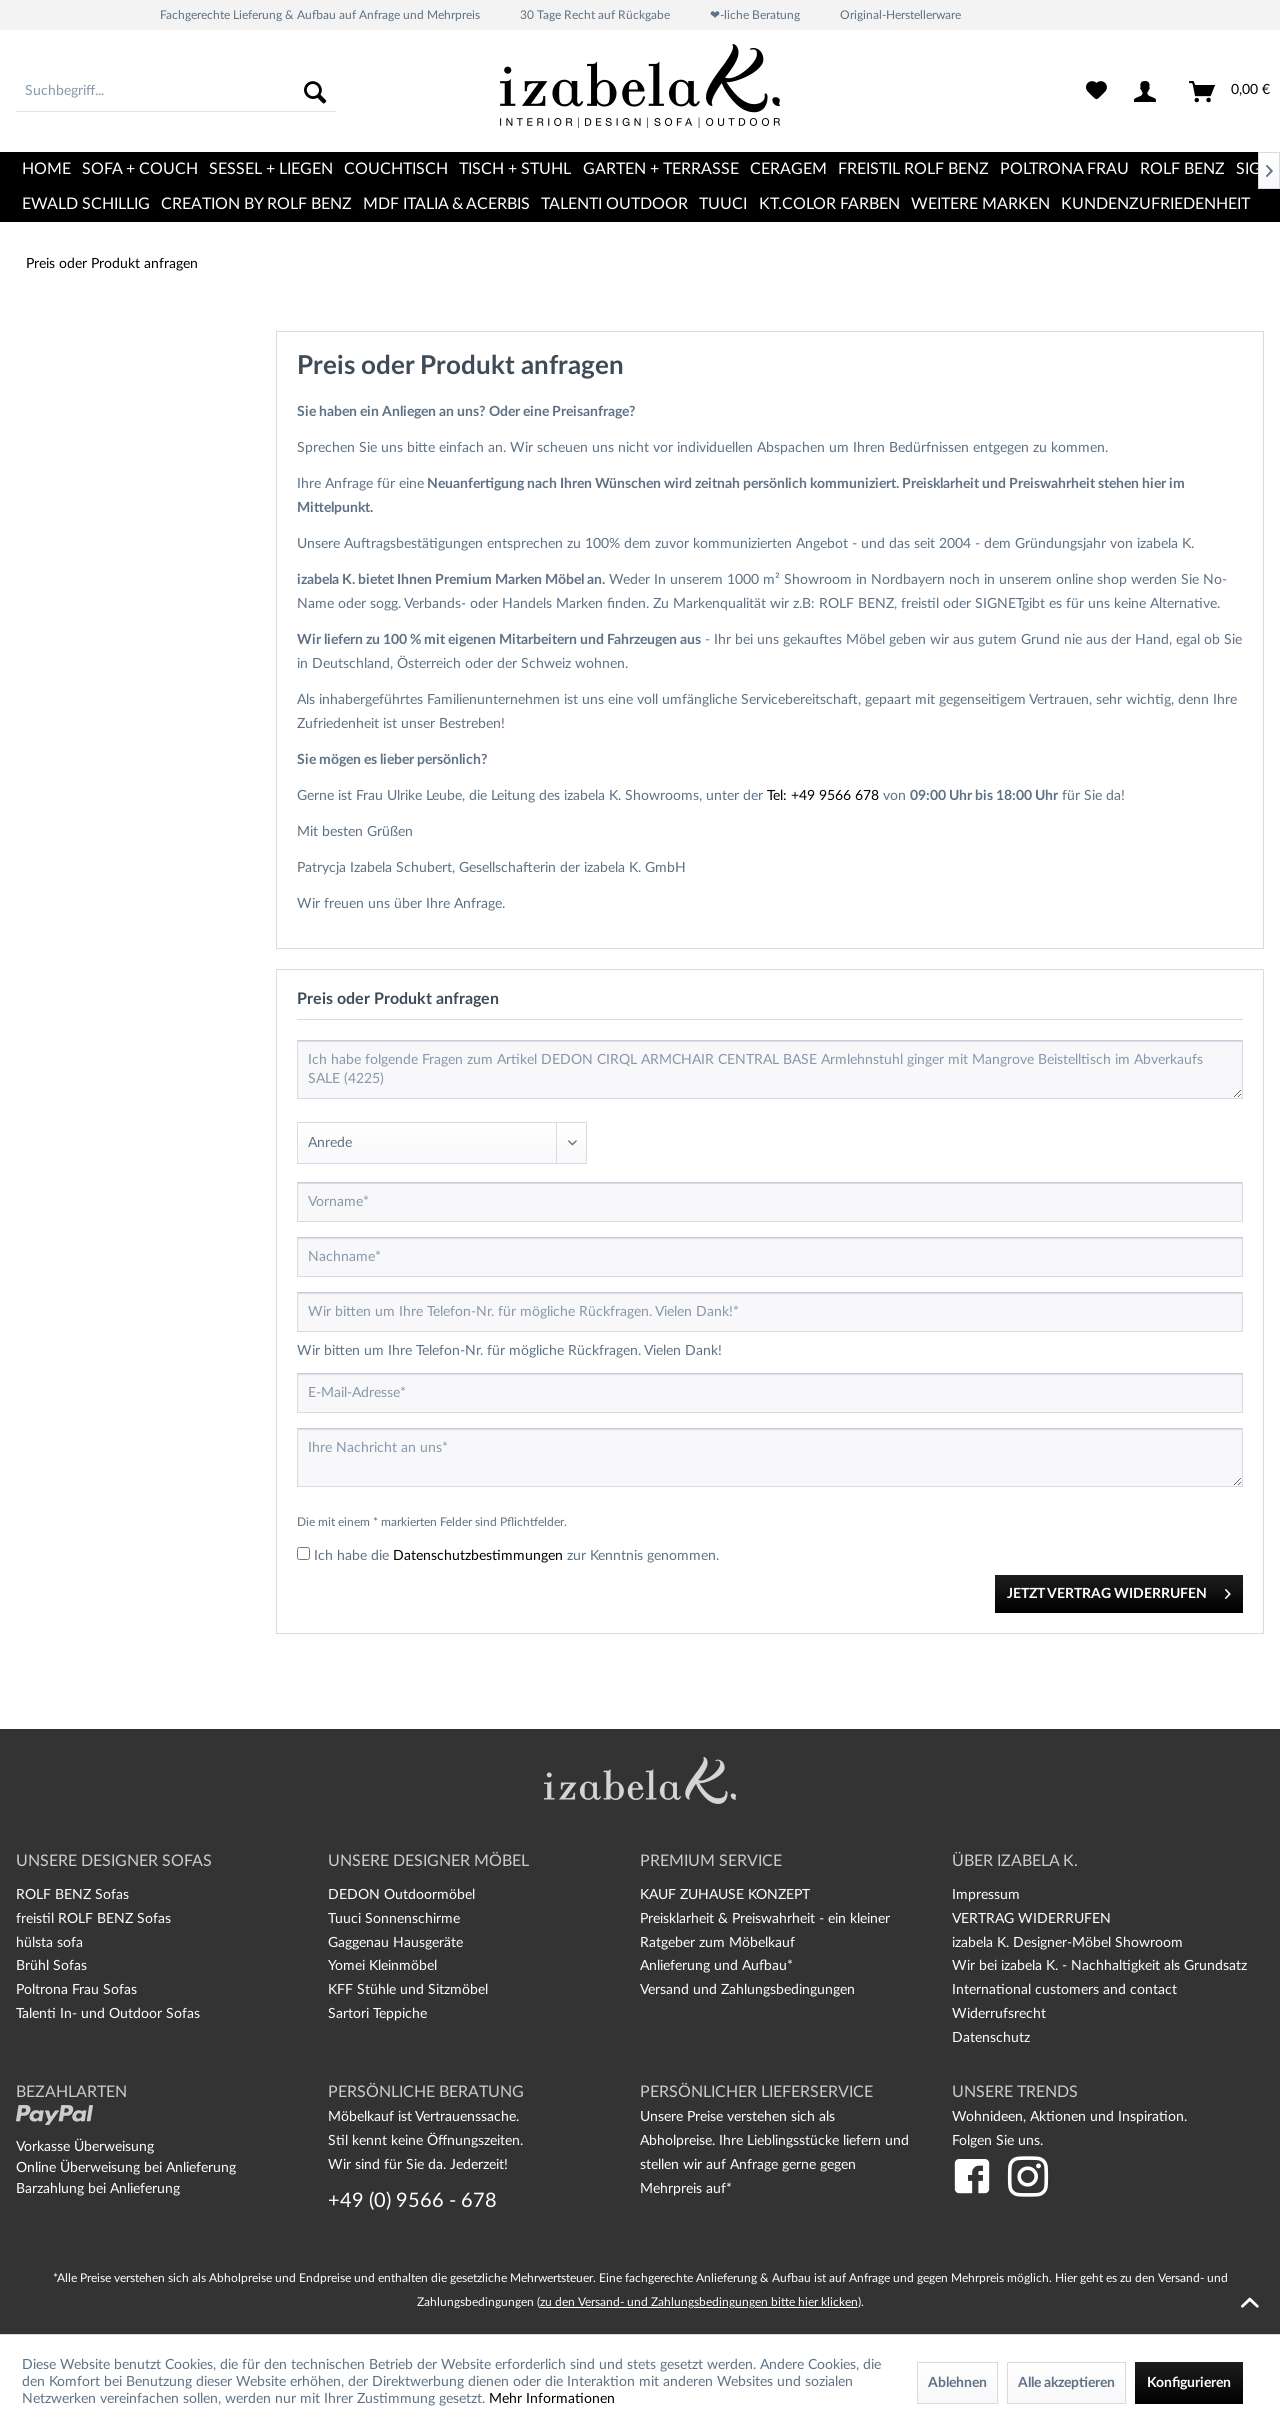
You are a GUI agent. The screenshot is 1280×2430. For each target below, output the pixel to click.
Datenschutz (991, 2038)
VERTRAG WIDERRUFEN (1031, 1919)
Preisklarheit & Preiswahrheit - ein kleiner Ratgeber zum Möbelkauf (765, 1931)
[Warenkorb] (1230, 92)
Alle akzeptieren (1066, 2383)
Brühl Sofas (51, 1966)
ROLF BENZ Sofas (72, 1895)
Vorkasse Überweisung (85, 2147)
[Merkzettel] (1096, 92)
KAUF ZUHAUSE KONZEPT (725, 1895)
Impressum (986, 1895)
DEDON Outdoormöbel (401, 1895)
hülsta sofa (49, 1943)
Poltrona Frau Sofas (76, 1990)
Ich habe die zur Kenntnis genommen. (516, 1556)
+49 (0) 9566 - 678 (412, 2201)
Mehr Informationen (552, 2399)
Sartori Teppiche (377, 2014)
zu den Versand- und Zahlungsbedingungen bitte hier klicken (699, 2302)
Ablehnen (957, 2383)
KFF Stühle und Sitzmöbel (408, 1990)
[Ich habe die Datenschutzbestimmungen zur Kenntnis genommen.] (303, 1553)
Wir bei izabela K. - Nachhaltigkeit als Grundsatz (1099, 1966)
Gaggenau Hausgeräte (395, 1943)
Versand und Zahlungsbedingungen (747, 1990)
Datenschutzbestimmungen (478, 1556)
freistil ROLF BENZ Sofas (93, 1919)
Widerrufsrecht (999, 2014)
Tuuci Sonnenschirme (394, 1919)
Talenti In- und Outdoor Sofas (108, 2014)
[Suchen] (315, 92)
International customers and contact (1064, 1990)
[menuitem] (176, 92)
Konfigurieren (1189, 2383)
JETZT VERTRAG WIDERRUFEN (1119, 1589)
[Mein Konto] (1149, 92)
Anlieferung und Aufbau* (716, 1966)
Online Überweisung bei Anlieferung (126, 2168)
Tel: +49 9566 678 (823, 796)
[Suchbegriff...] (176, 92)
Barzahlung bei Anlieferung (98, 2189)
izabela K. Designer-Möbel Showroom (1067, 1943)
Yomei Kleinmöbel (382, 1966)
